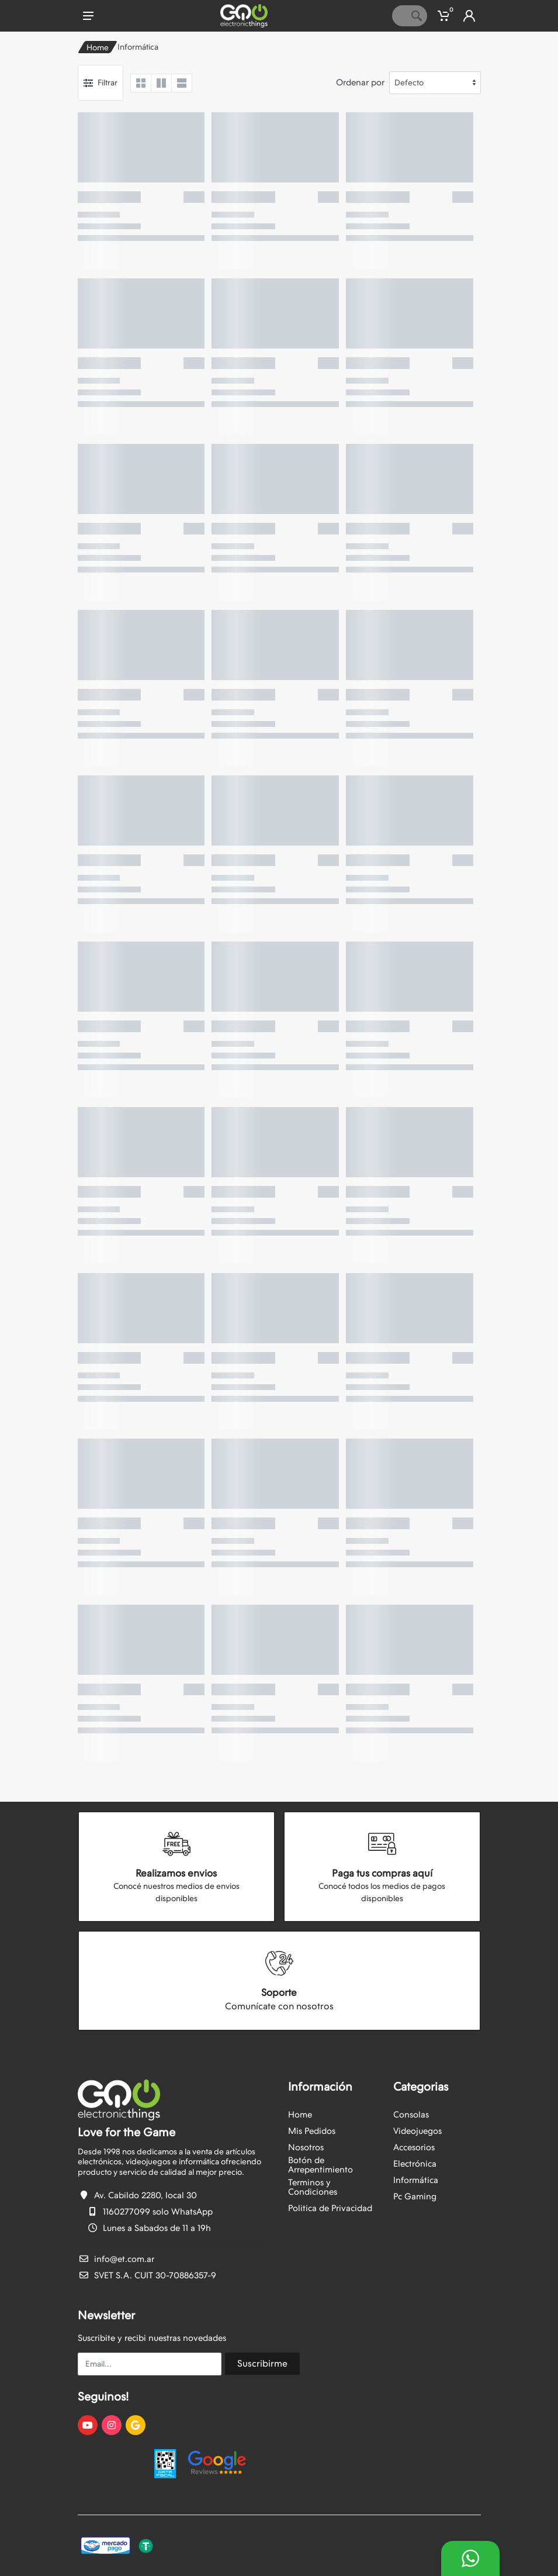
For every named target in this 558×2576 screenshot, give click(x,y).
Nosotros (306, 2147)
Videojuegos (417, 2131)
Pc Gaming (414, 2196)
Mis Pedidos (311, 2131)
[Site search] (399, 15)
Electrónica (414, 2163)
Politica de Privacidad (330, 2208)
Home (97, 47)
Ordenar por (360, 82)
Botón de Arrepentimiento (320, 2165)
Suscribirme (262, 2363)
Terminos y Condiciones (312, 2187)
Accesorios (414, 2147)
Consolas (411, 2114)
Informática (415, 2180)
